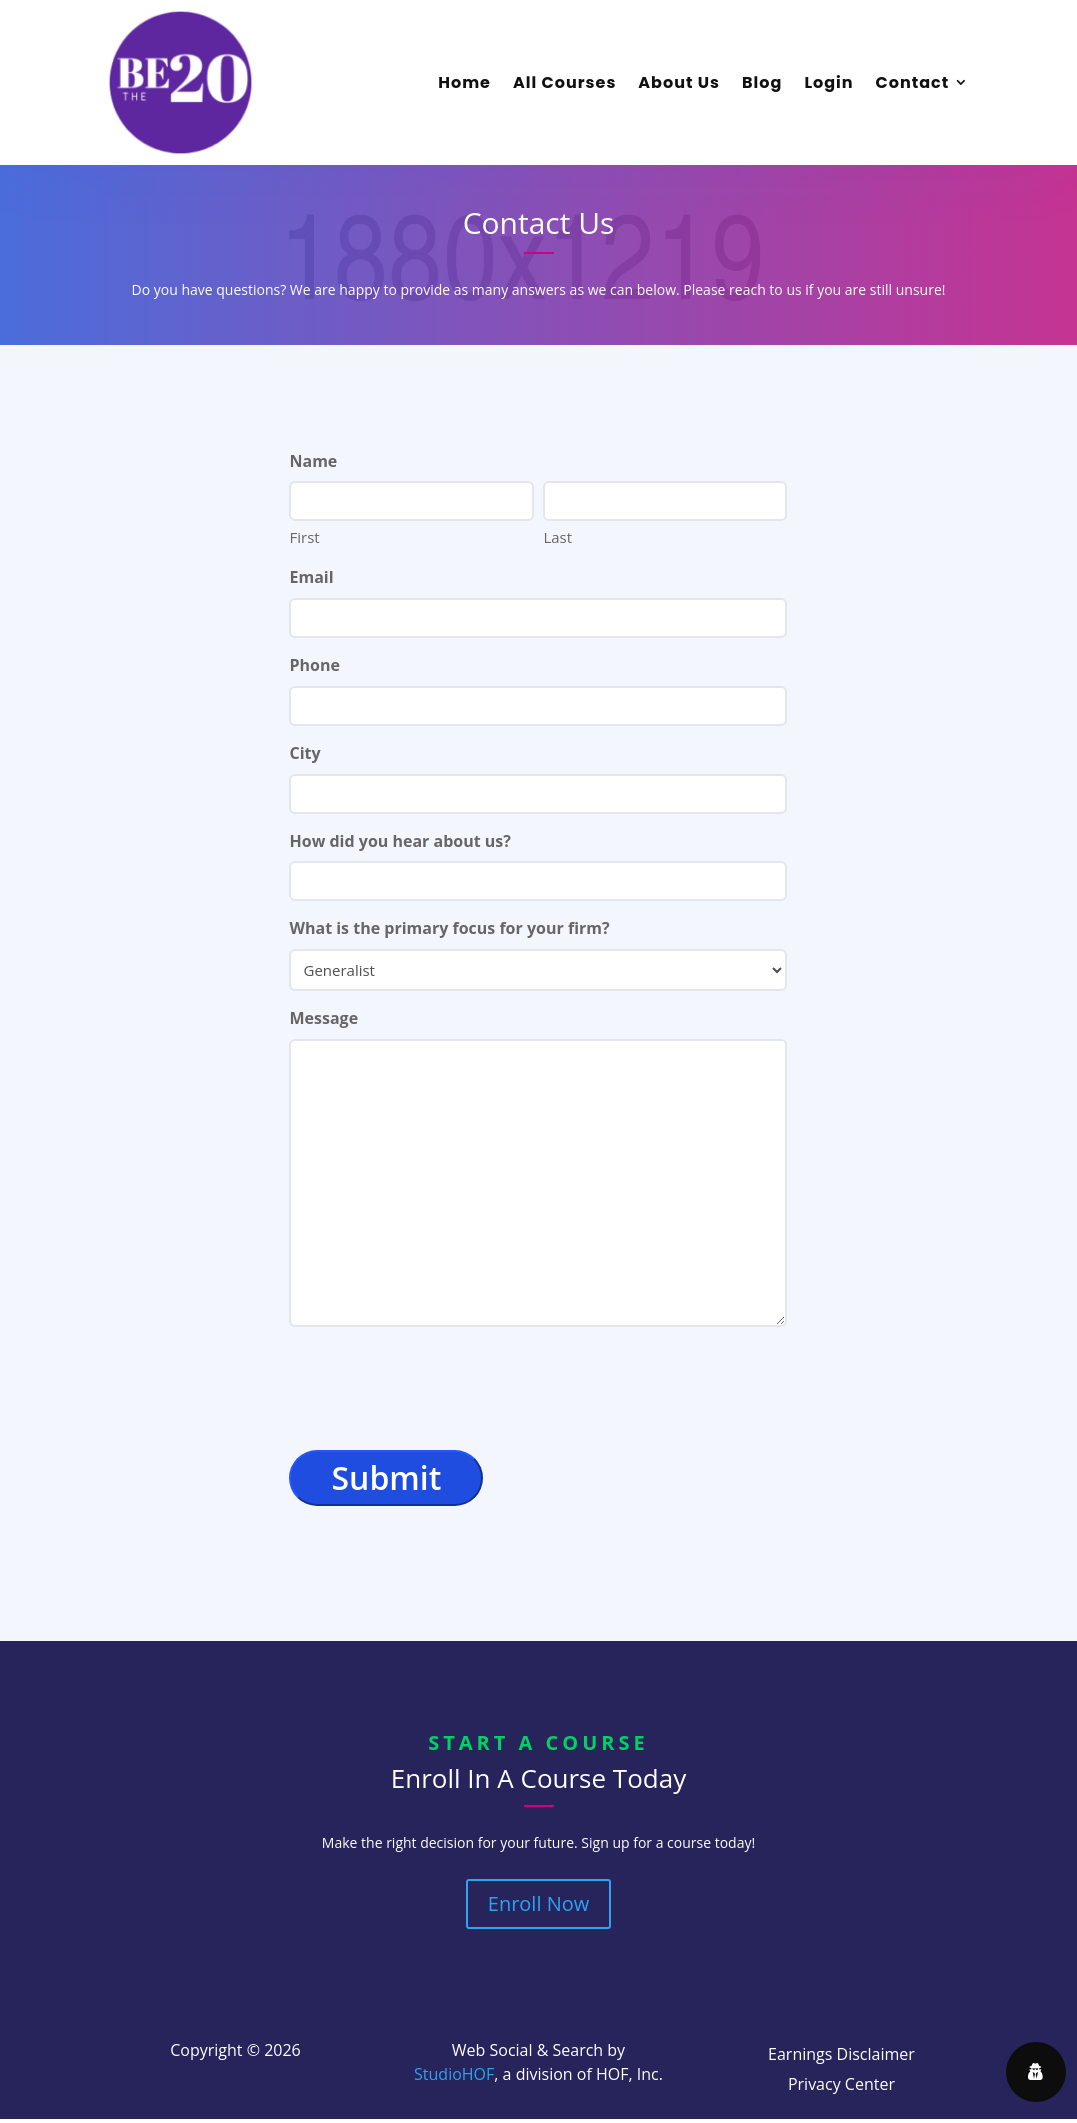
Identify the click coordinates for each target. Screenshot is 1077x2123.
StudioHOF (454, 2074)
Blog (762, 82)
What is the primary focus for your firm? (449, 928)
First (304, 537)
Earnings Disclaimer (841, 2056)
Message (323, 1018)
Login (828, 82)
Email (311, 577)
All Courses (564, 82)
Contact (913, 82)
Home (464, 82)
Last (557, 537)
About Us (679, 82)
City (304, 753)
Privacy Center (841, 2086)
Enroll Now (538, 1903)
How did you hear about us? (399, 841)
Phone (314, 665)
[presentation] (441, 1389)
